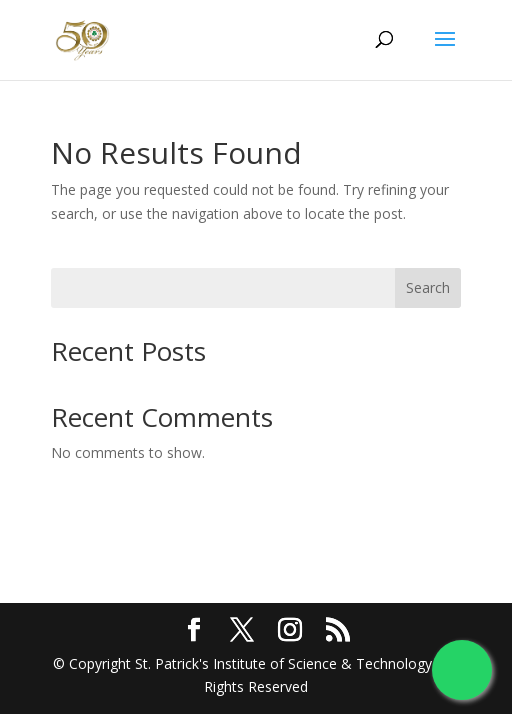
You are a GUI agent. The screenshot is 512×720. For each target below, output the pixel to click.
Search (428, 287)
